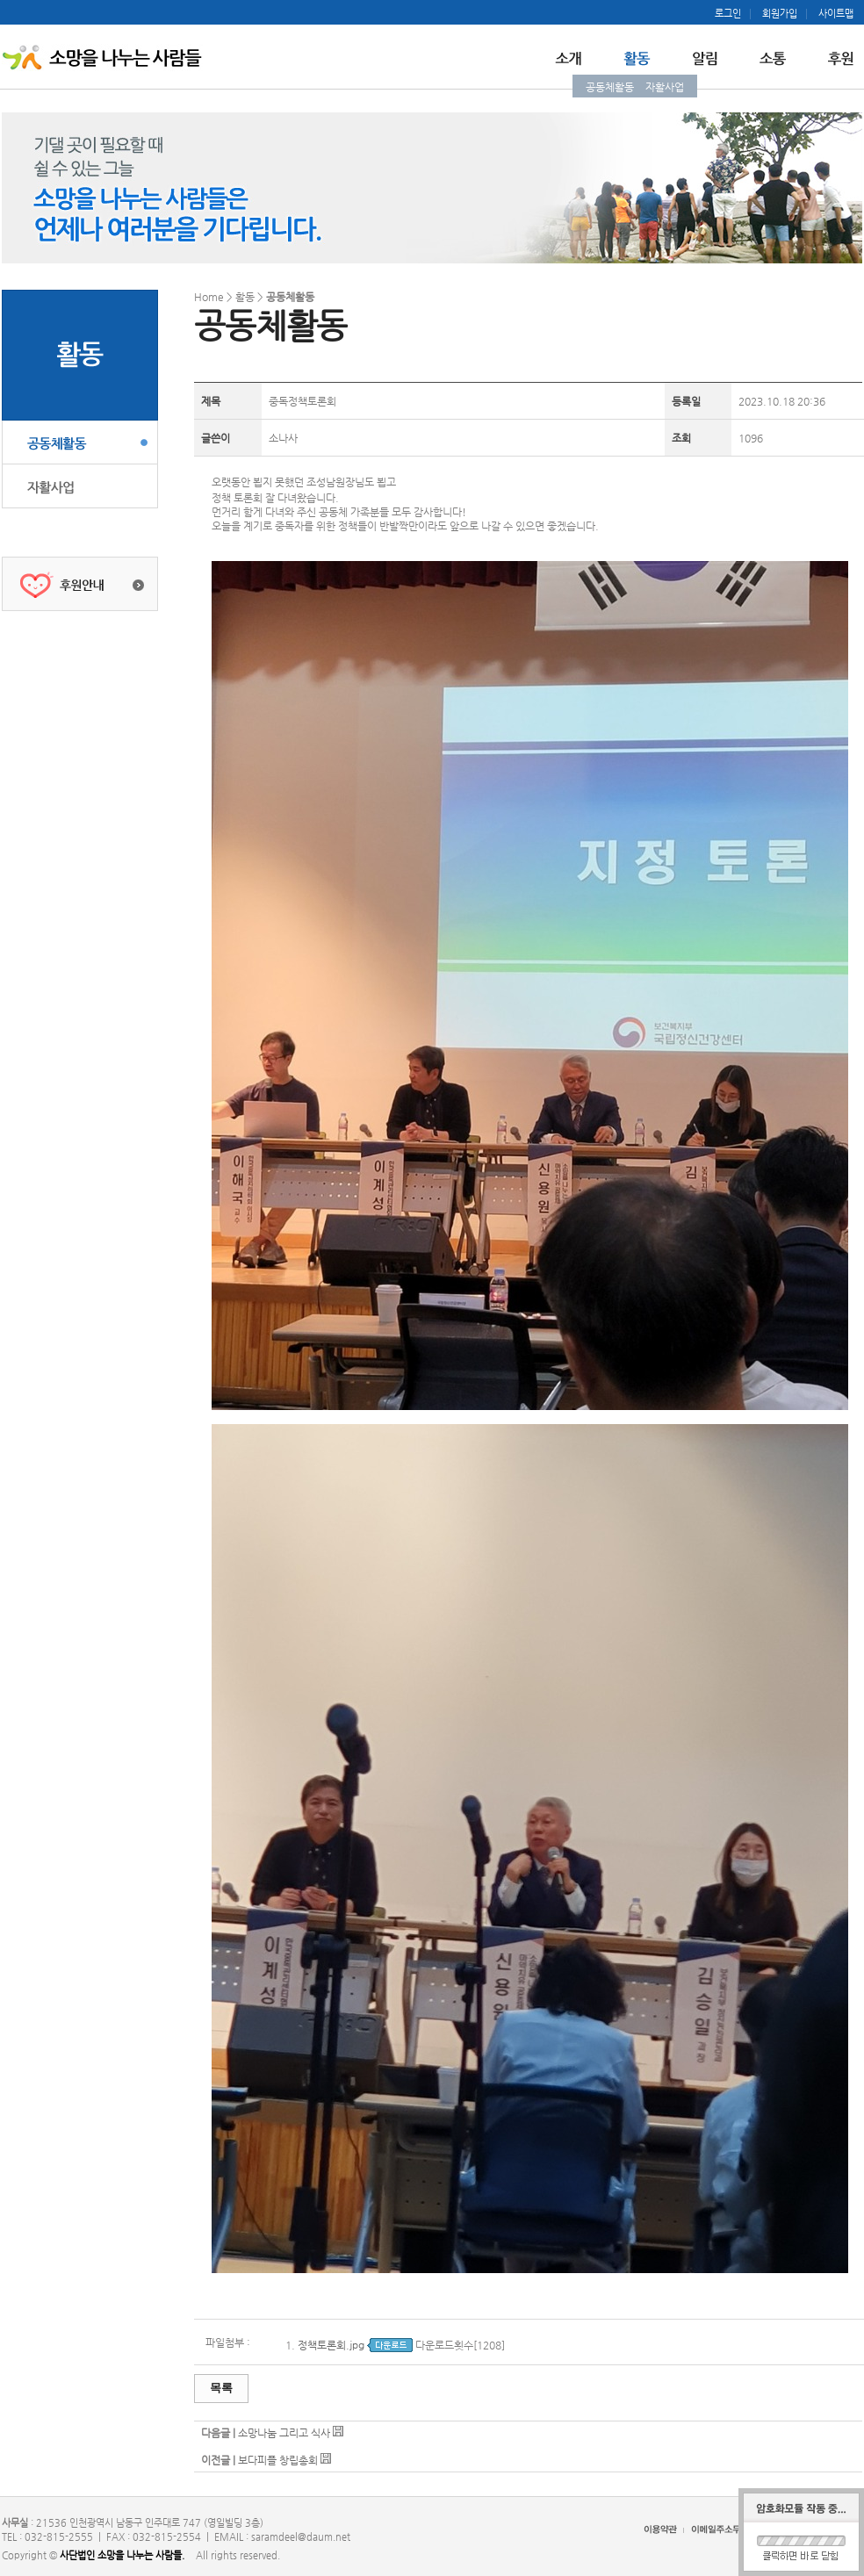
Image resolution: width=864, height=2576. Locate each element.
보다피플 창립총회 (279, 2460)
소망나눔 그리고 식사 (284, 2433)
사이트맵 (835, 14)
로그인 (728, 14)
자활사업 (664, 87)
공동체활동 (610, 87)
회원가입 (779, 14)
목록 (221, 2387)
